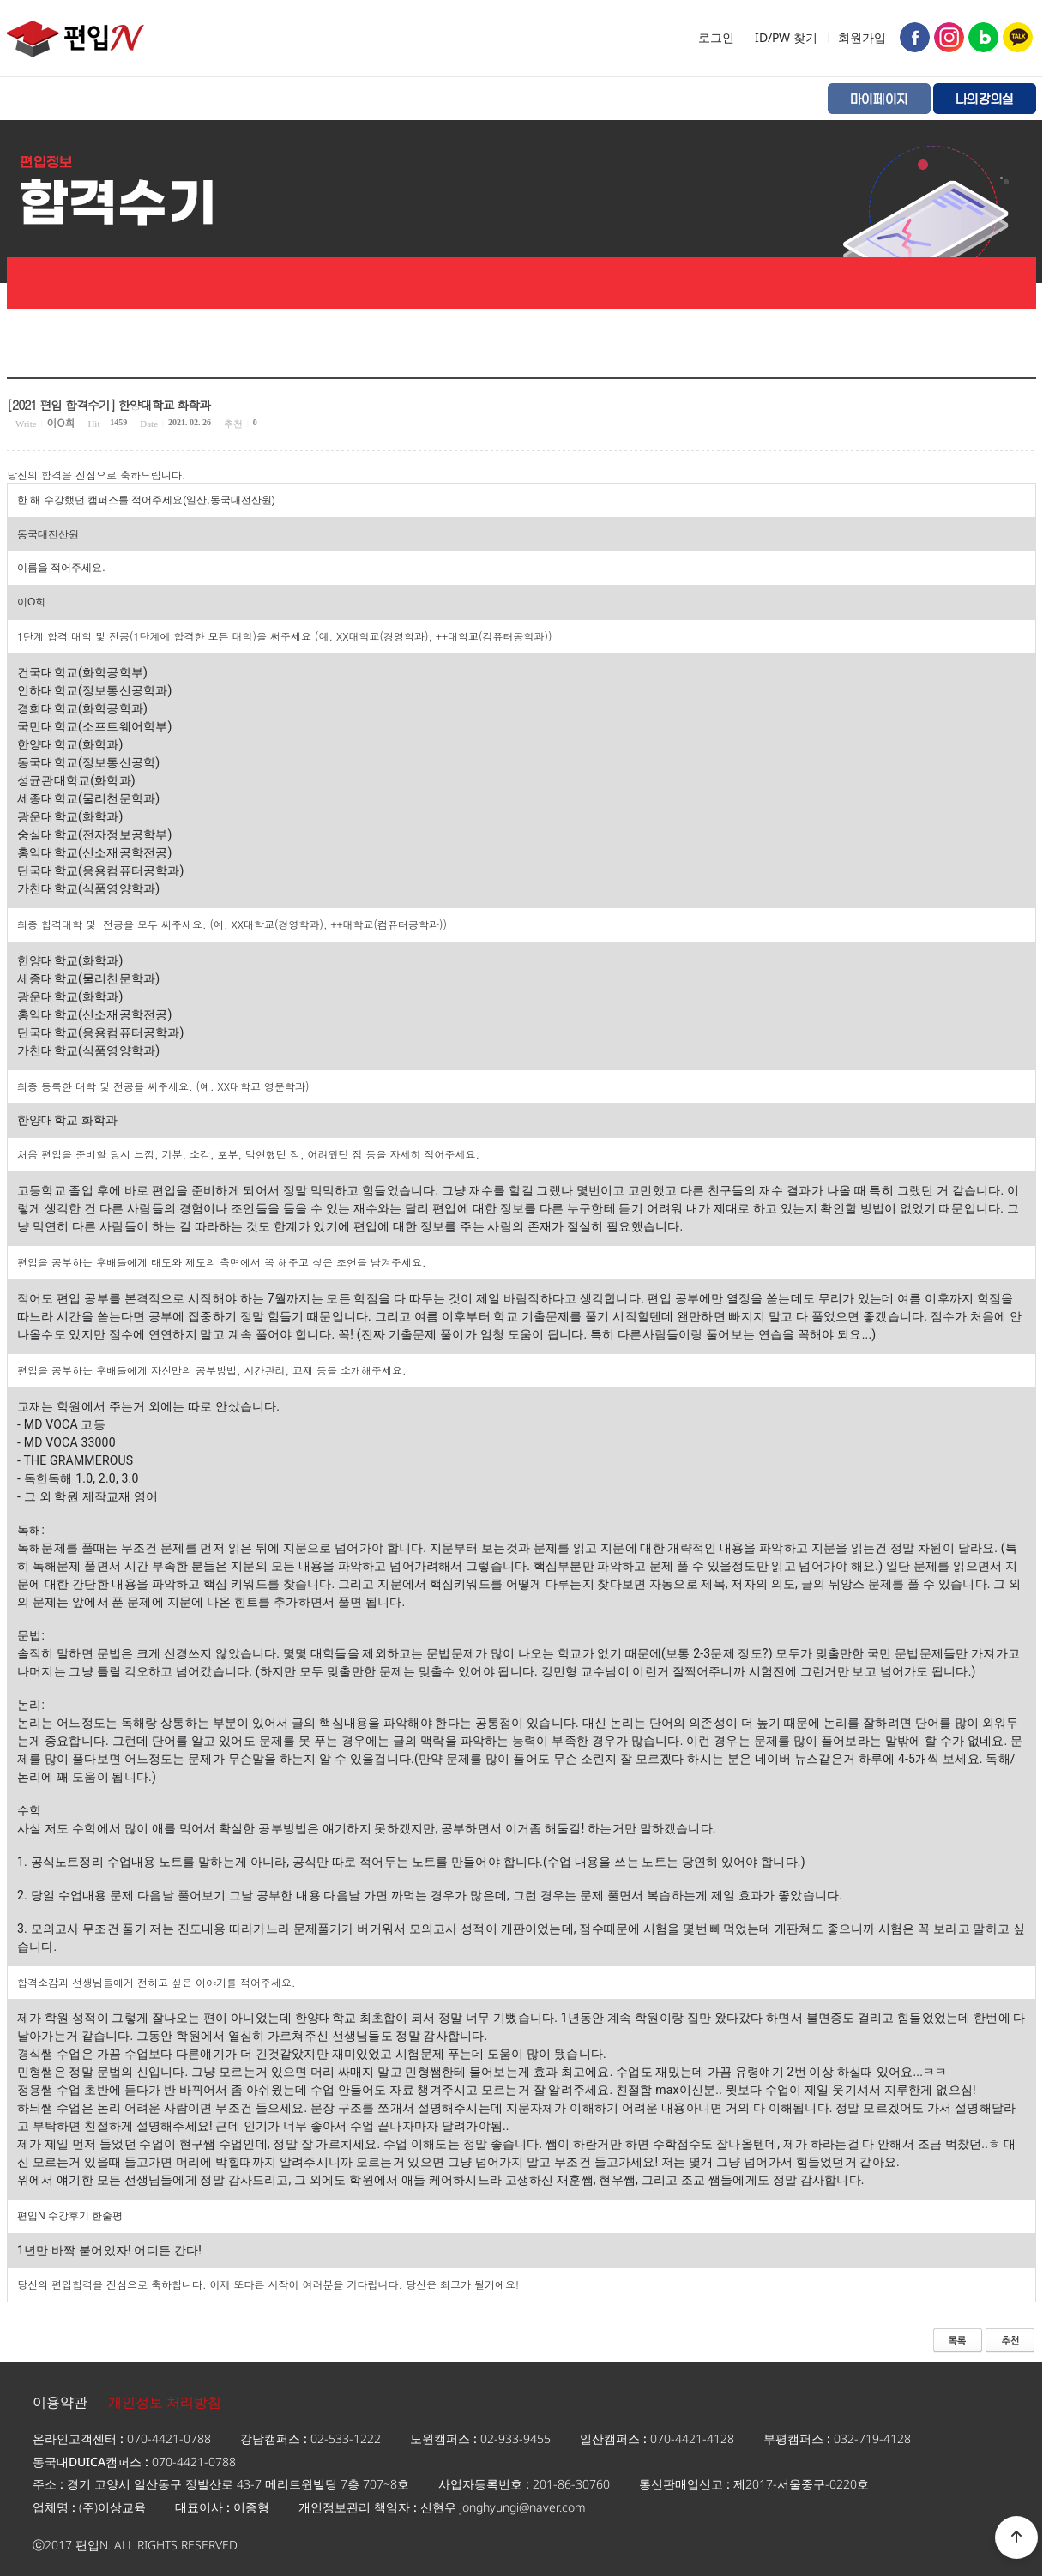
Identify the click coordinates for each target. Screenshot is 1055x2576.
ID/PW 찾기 (786, 37)
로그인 (716, 37)
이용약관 (60, 2401)
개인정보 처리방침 (164, 2401)
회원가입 (862, 37)
